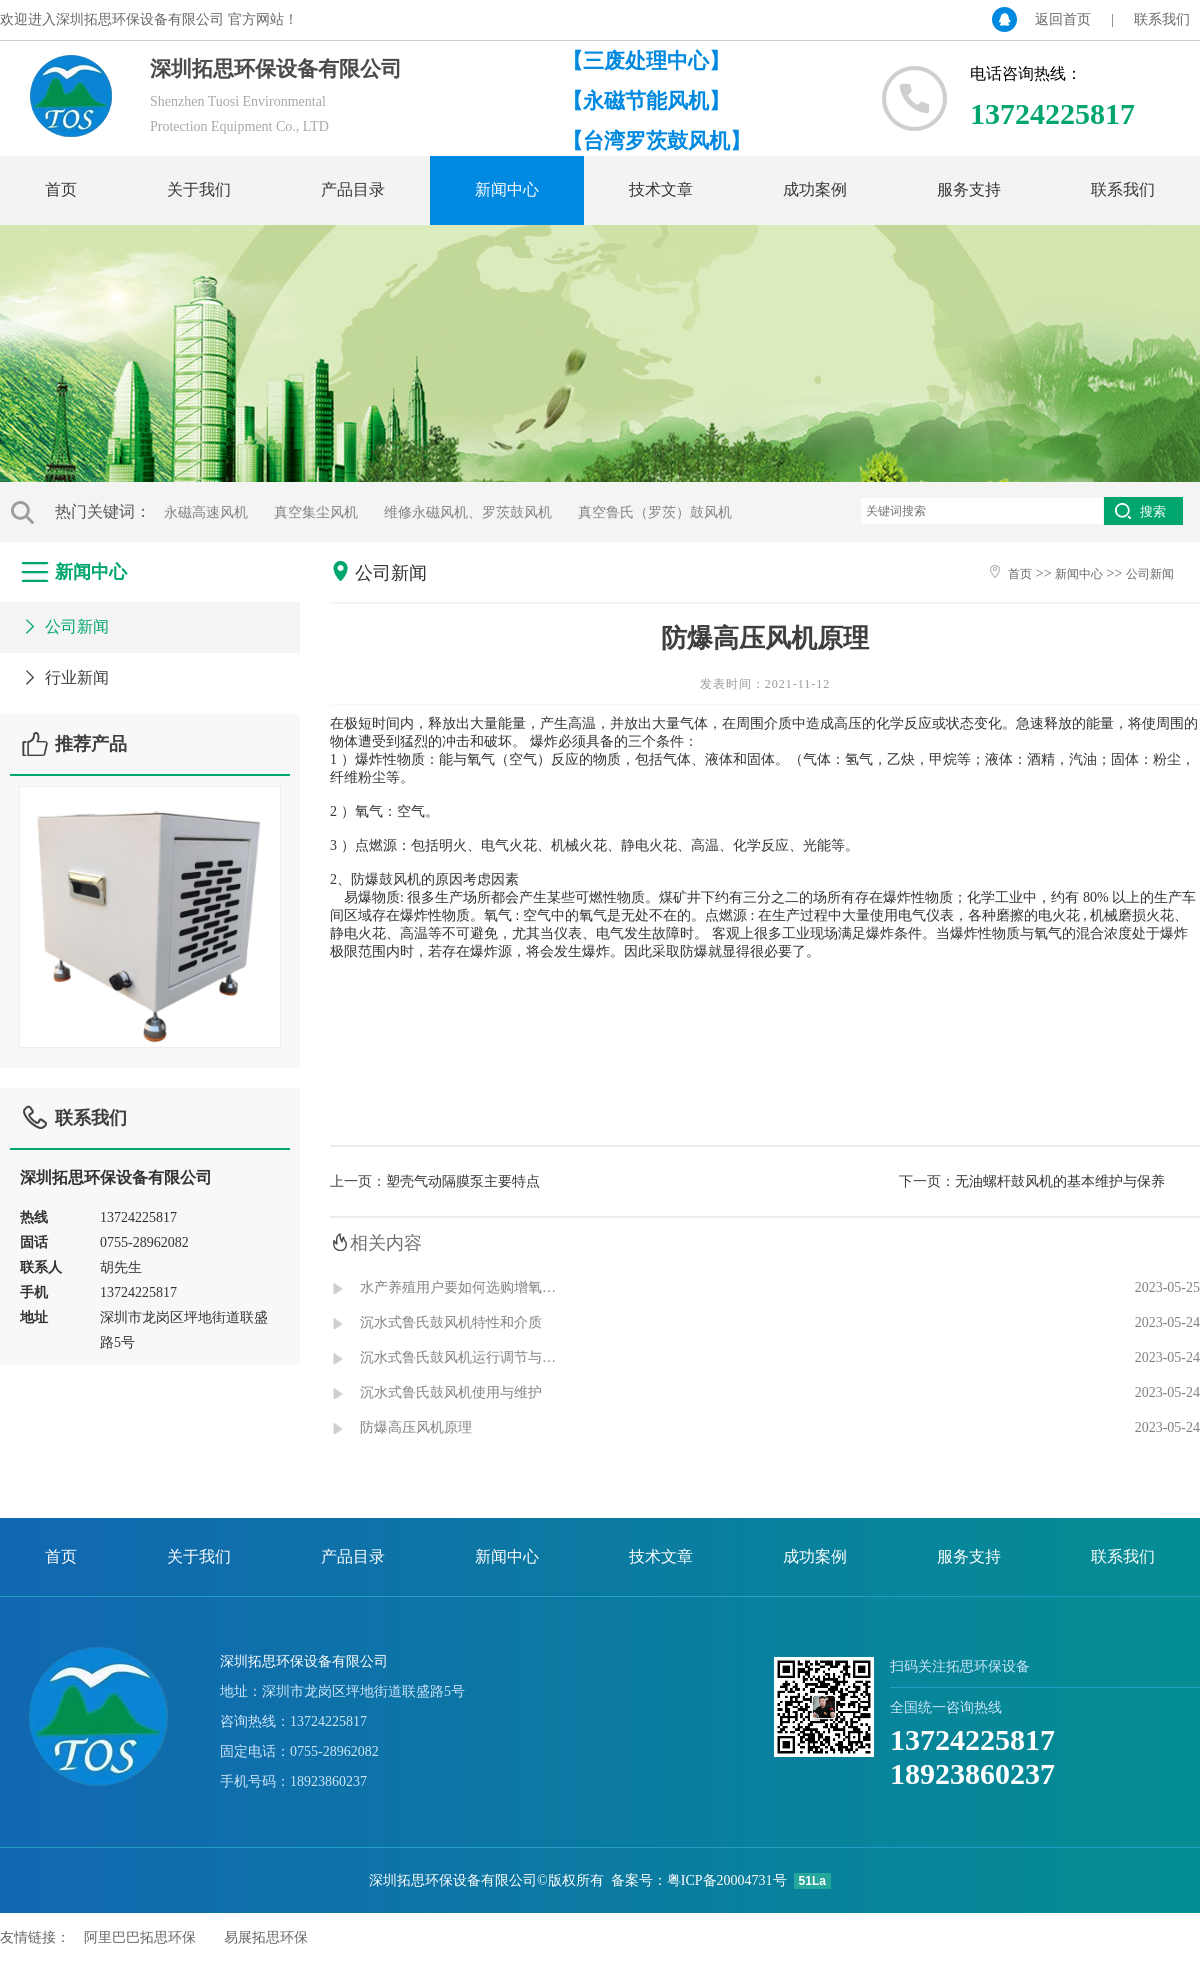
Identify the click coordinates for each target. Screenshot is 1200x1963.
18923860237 (972, 1773)
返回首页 (1063, 19)
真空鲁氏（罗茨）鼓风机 (655, 512)
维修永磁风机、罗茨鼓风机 (468, 512)
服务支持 (969, 189)
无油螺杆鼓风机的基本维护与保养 (1060, 1181)
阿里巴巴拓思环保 (140, 1937)
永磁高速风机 (206, 512)
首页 (61, 189)
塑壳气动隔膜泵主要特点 (463, 1181)
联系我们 (1162, 19)
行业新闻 (64, 677)
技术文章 (661, 189)
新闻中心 (507, 189)
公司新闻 (64, 626)
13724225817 (972, 1739)
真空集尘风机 (316, 512)
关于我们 (199, 189)
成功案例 (815, 189)
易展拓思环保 (266, 1937)
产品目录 (353, 189)
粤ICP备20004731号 (727, 1880)
